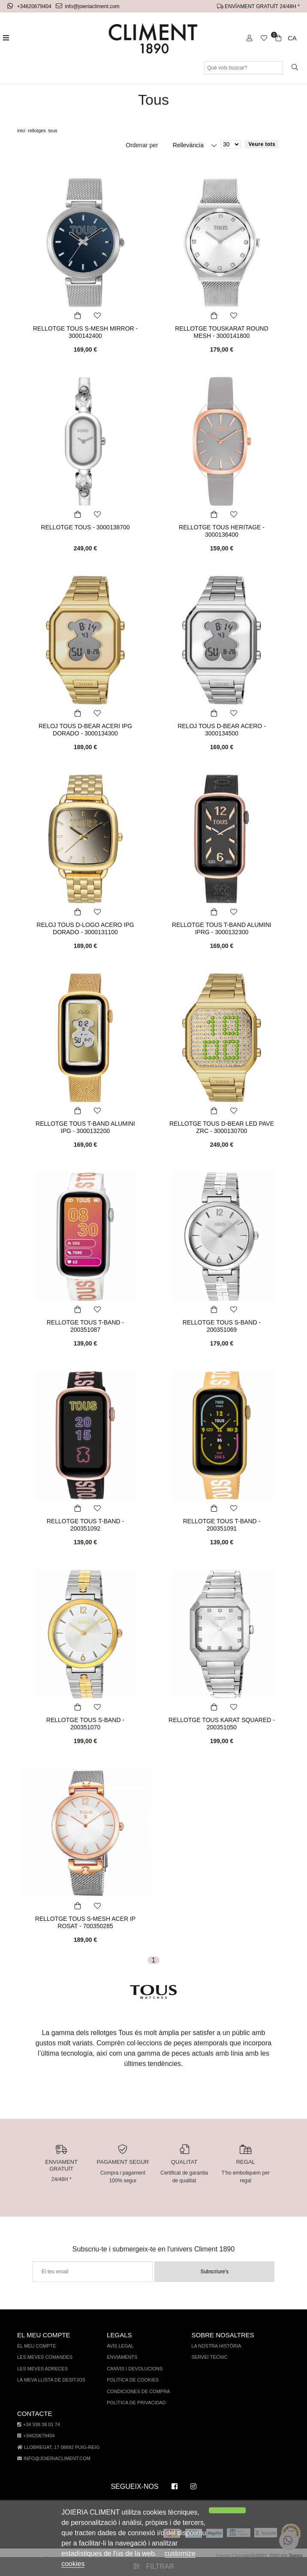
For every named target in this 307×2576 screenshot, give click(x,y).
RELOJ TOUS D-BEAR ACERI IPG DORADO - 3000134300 (85, 729)
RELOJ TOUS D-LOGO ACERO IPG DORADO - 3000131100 (85, 928)
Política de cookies (130, 2380)
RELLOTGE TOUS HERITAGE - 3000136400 (222, 530)
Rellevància (188, 145)
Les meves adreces (41, 2369)
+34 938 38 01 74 (37, 2424)
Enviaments (120, 2357)
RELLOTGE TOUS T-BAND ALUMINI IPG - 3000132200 (85, 1127)
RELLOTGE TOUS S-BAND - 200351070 (85, 1719)
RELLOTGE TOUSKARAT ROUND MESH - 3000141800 (221, 332)
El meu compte (36, 2346)
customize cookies (147, 2564)
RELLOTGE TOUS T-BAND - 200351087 (85, 1322)
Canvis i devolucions (132, 2369)
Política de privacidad (133, 2403)
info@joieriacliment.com (88, 6)
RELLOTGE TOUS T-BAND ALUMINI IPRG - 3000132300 (222, 928)
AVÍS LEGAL (118, 2346)
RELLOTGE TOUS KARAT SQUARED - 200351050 (221, 1723)
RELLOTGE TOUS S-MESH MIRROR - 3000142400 (85, 332)
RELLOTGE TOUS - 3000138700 (85, 527)
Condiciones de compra (135, 2391)
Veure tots (262, 144)
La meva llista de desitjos (50, 2380)
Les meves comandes (44, 2357)
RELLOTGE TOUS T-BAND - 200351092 (85, 1521)
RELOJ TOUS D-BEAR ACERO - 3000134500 (221, 729)
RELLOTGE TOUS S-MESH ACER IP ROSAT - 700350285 (85, 1922)
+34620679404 (30, 6)
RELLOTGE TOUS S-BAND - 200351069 (221, 1322)
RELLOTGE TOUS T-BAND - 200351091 (222, 1521)
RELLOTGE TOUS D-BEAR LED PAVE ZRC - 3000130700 (221, 1127)
